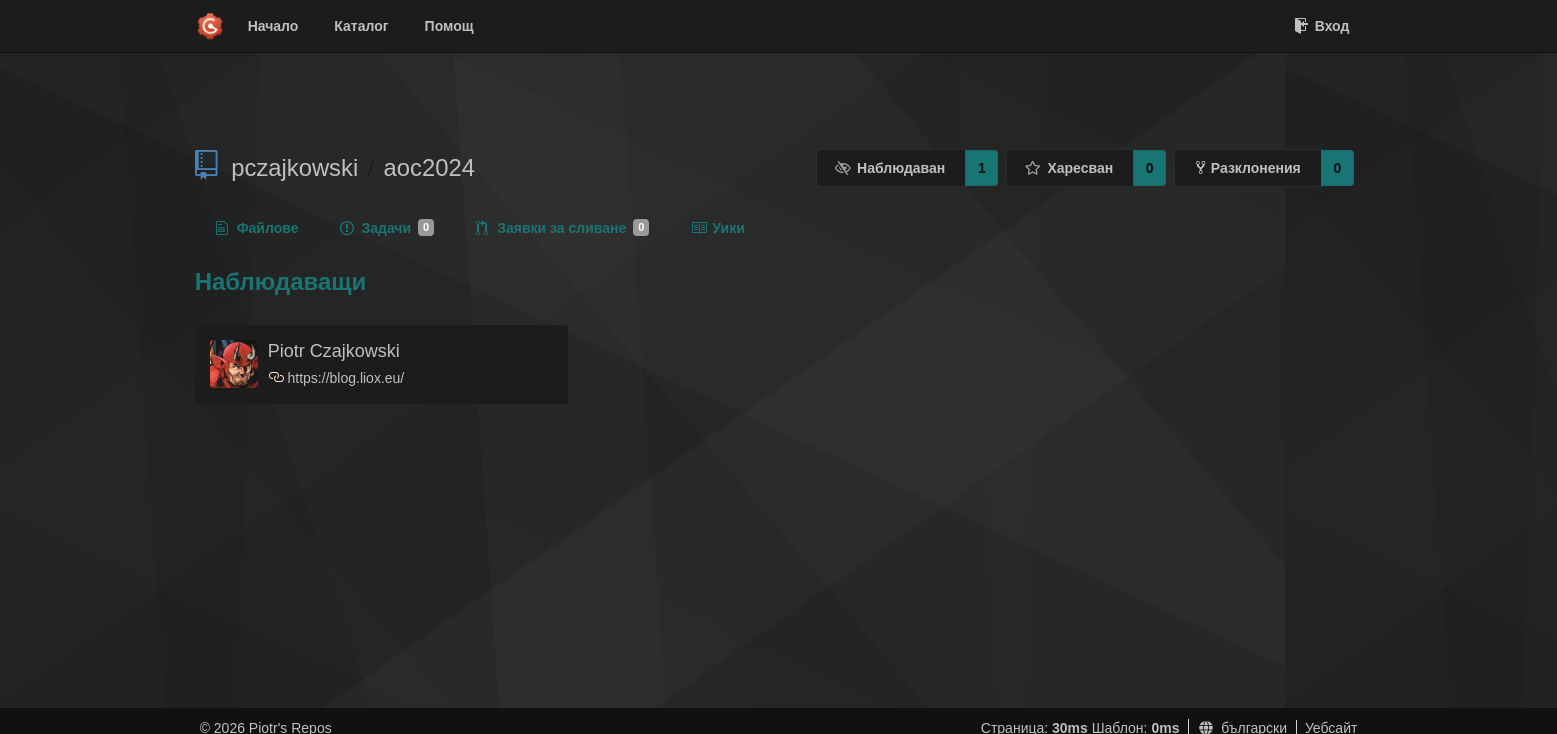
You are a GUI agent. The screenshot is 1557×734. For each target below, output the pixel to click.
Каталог (361, 26)
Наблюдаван (890, 168)
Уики (717, 228)
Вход (1322, 26)
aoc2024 (429, 167)
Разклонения (1248, 168)
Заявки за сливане (562, 228)
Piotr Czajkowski (334, 351)
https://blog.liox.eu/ (346, 378)
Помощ (449, 26)
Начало (273, 26)
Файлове (257, 228)
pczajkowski (294, 167)
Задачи (387, 228)
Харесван (1069, 168)
